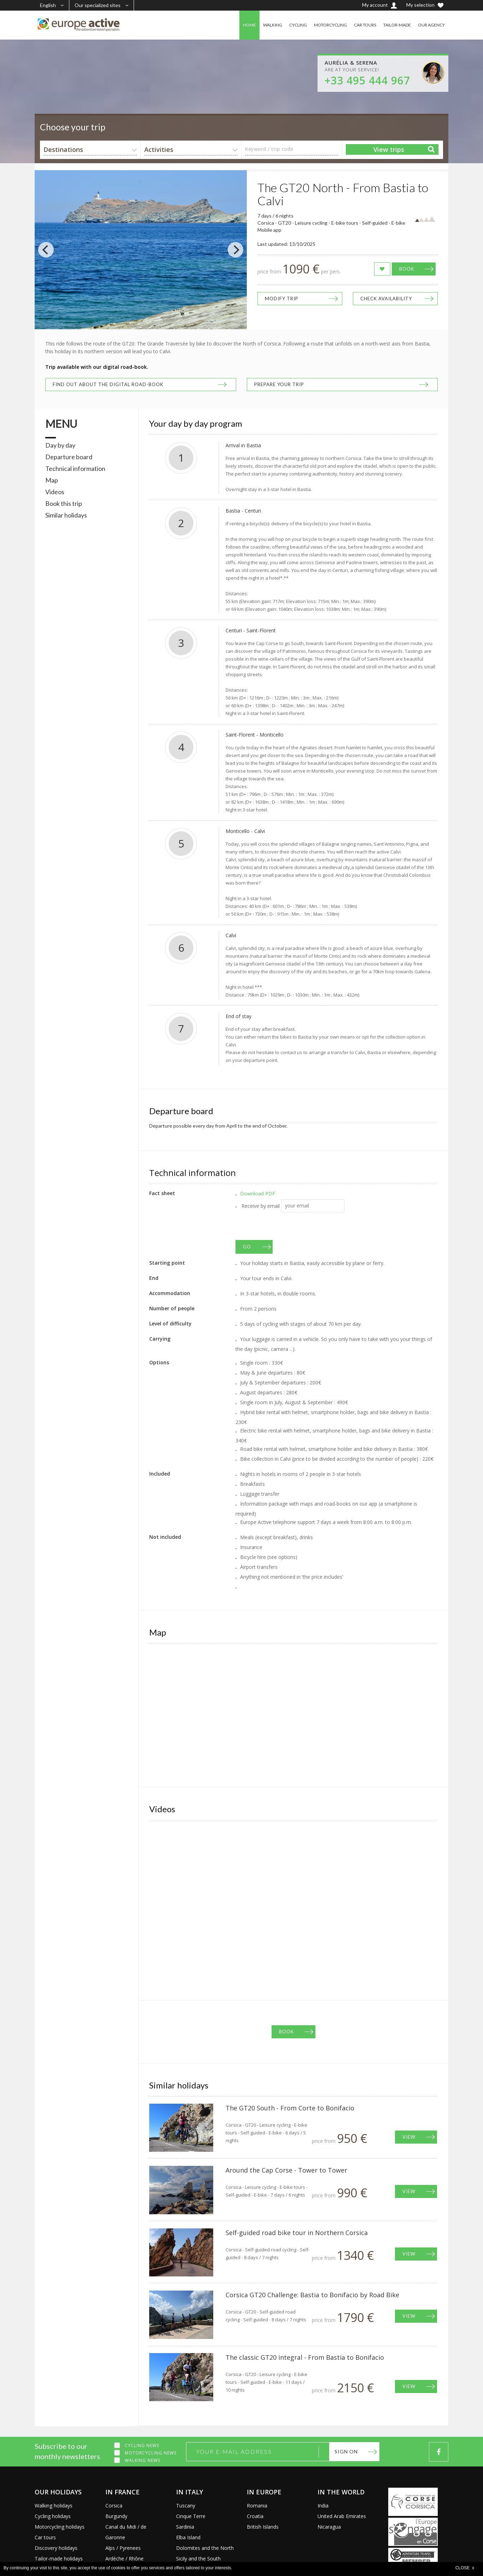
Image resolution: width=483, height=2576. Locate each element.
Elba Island (188, 2537)
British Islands (263, 2526)
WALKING (272, 25)
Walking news (142, 2460)
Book (406, 269)
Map (51, 480)
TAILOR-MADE (397, 25)
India (323, 2505)
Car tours (45, 2537)
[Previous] (46, 250)
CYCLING (298, 25)
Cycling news (142, 2445)
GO (247, 1246)
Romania (257, 2505)
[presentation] (289, 1226)
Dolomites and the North (205, 2548)
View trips (388, 149)
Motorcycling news (150, 2453)
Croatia (255, 2516)
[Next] (235, 250)
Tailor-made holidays (59, 2558)
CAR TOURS (365, 25)
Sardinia (185, 2526)
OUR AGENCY (431, 25)
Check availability (386, 298)
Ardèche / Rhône (124, 2558)
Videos (54, 492)
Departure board (68, 457)
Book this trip (63, 503)
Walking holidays (53, 2505)
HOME (249, 25)
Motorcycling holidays (60, 2526)
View (408, 2137)
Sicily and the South (198, 2558)
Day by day (60, 445)
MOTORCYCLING (330, 25)
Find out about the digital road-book (108, 384)
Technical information (75, 468)
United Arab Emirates (342, 2516)
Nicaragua (329, 2526)
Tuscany (185, 2505)
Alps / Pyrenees (123, 2548)
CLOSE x (464, 2567)
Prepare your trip (279, 384)
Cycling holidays (53, 2516)
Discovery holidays (56, 2548)
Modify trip (281, 298)
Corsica (113, 2505)
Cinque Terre (190, 2516)
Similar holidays (66, 515)
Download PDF (257, 1193)
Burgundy (116, 2516)
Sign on (346, 2451)
